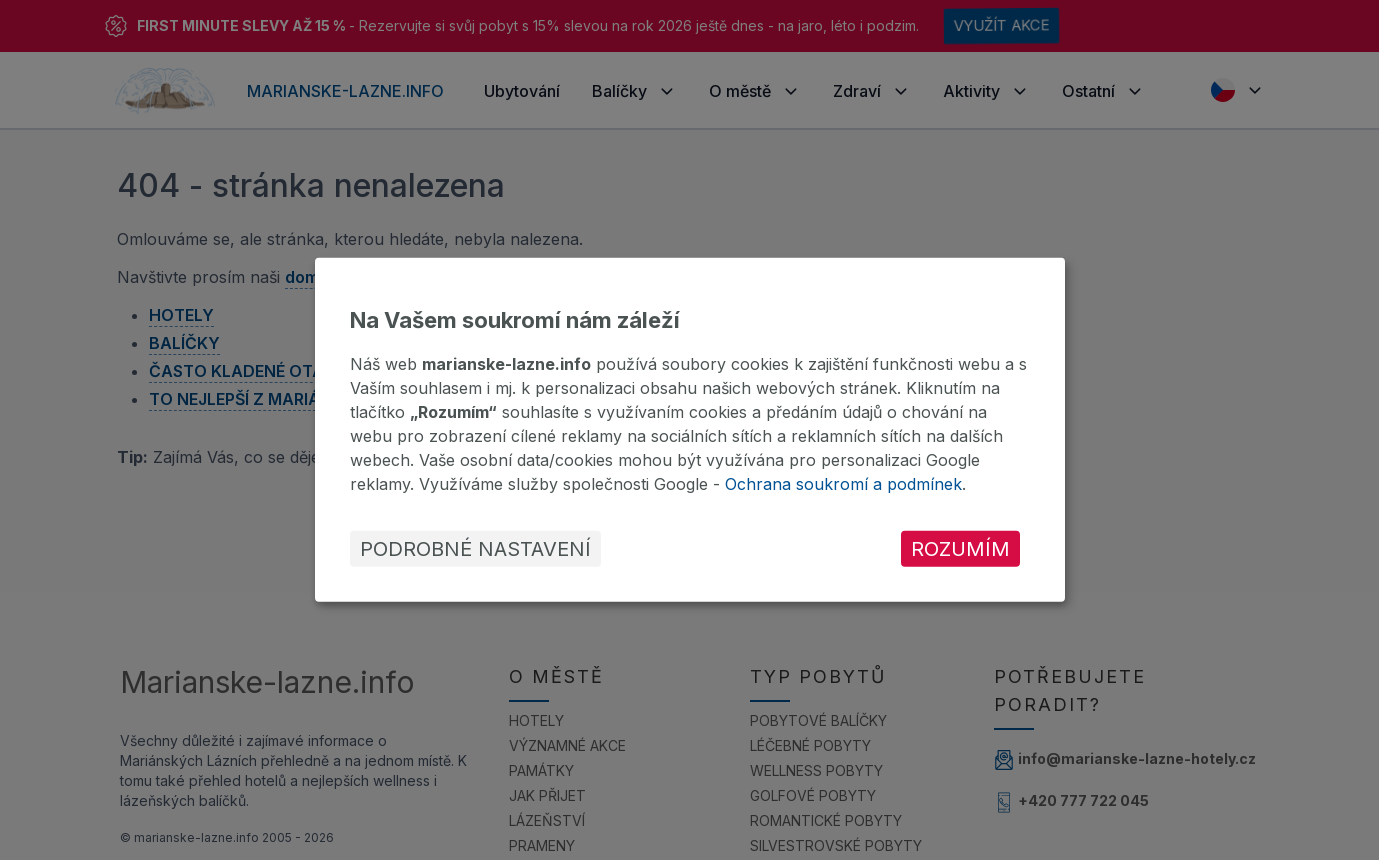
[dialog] (690, 430)
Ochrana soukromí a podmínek (843, 484)
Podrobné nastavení (475, 549)
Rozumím (960, 549)
